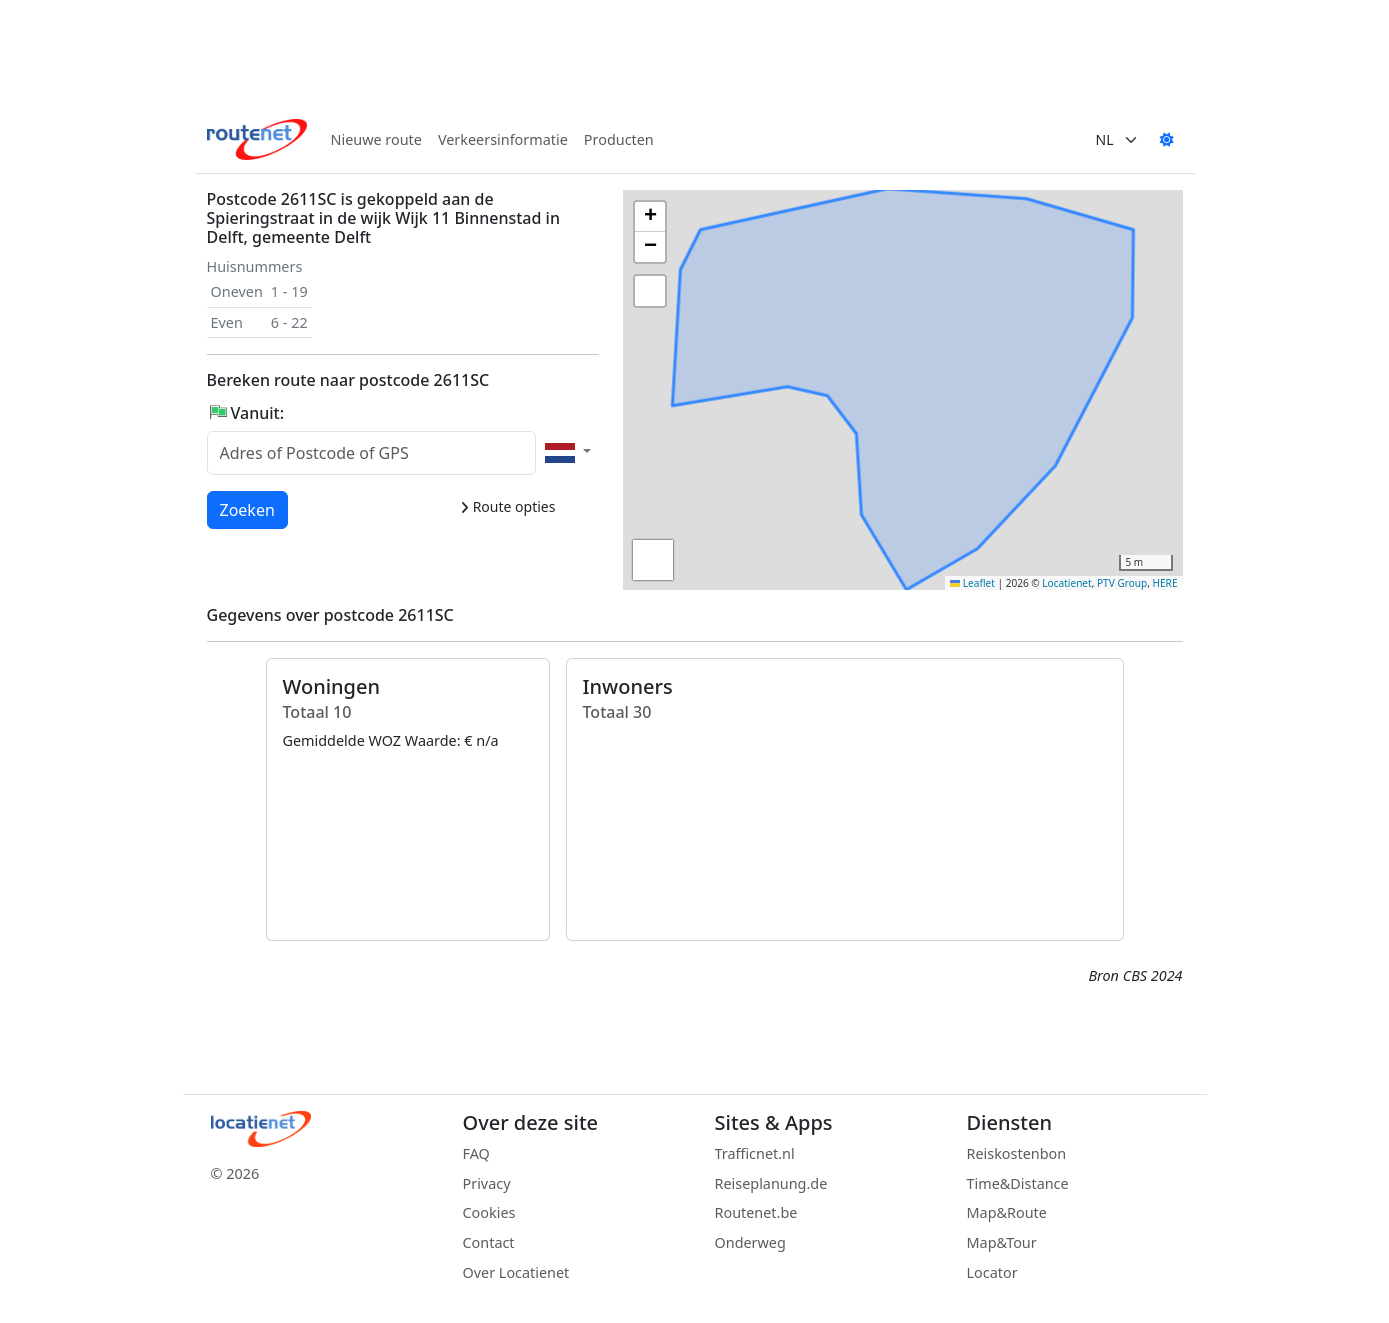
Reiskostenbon (1017, 1153)
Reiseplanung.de (771, 1183)
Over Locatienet (516, 1272)
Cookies (489, 1212)
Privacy (487, 1183)
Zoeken (248, 509)
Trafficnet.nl (755, 1153)
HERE (1165, 583)
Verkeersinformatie (503, 139)
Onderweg (750, 1242)
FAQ (476, 1153)
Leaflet (972, 583)
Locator (992, 1272)
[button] (877, 410)
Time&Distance (1018, 1183)
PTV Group (1122, 583)
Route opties (507, 506)
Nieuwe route (376, 139)
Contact (489, 1242)
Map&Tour (1002, 1242)
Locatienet (1066, 583)
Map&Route (1007, 1212)
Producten (619, 139)
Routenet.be (756, 1212)
